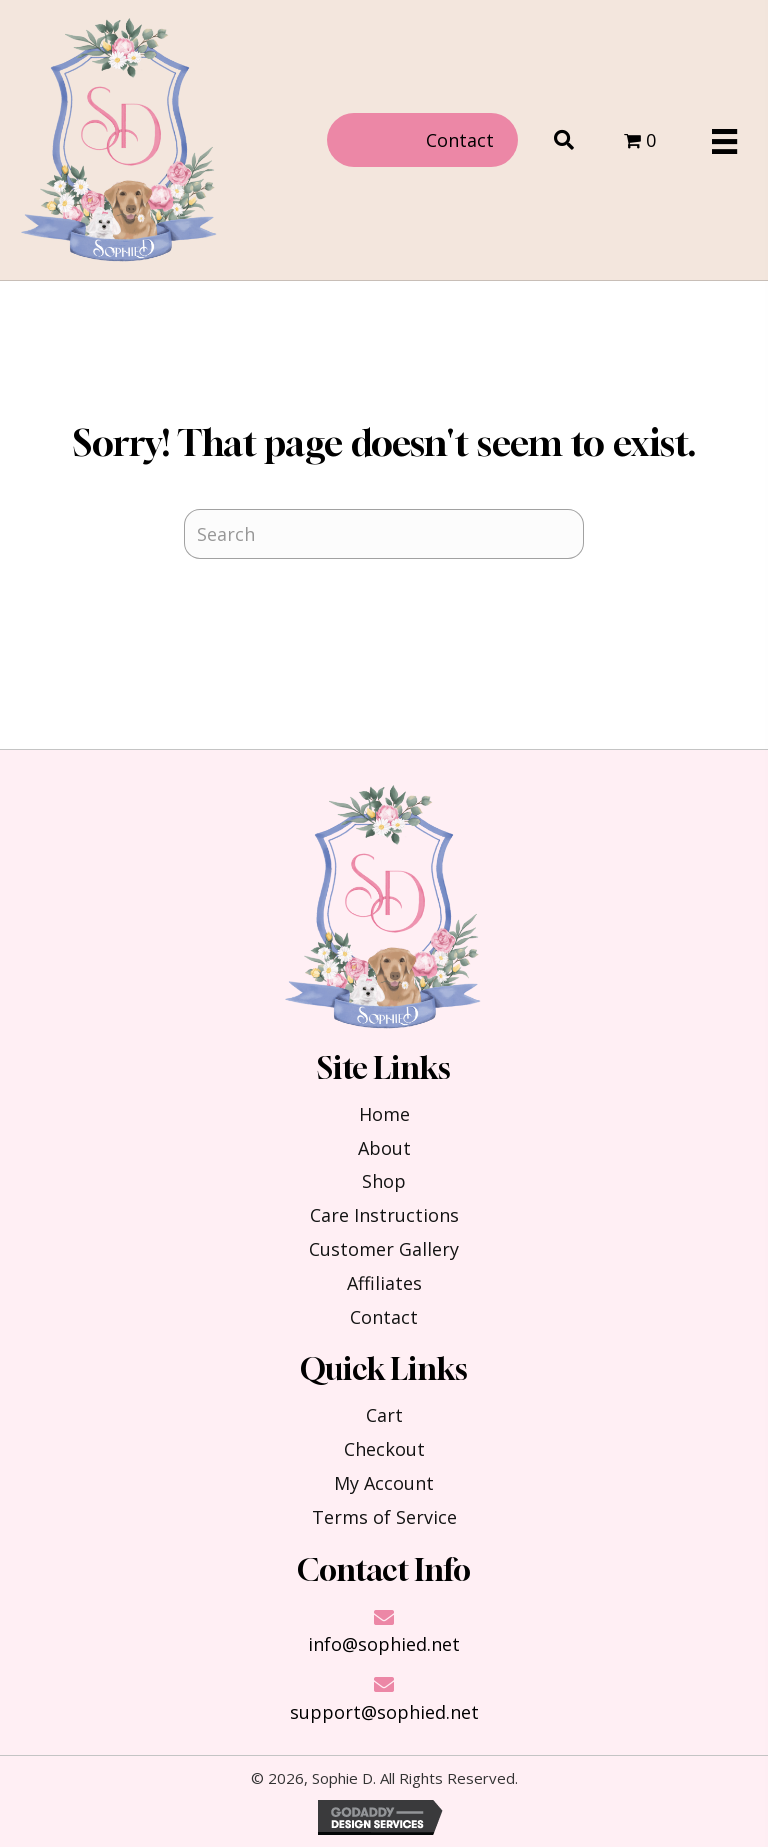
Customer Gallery (384, 1249)
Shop (384, 1181)
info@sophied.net (384, 1644)
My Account (384, 1483)
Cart (384, 1415)
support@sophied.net (384, 1712)
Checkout (384, 1449)
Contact (384, 1317)
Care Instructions (384, 1215)
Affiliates (384, 1283)
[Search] (384, 534)
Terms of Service (384, 1517)
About (384, 1148)
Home (384, 1114)
